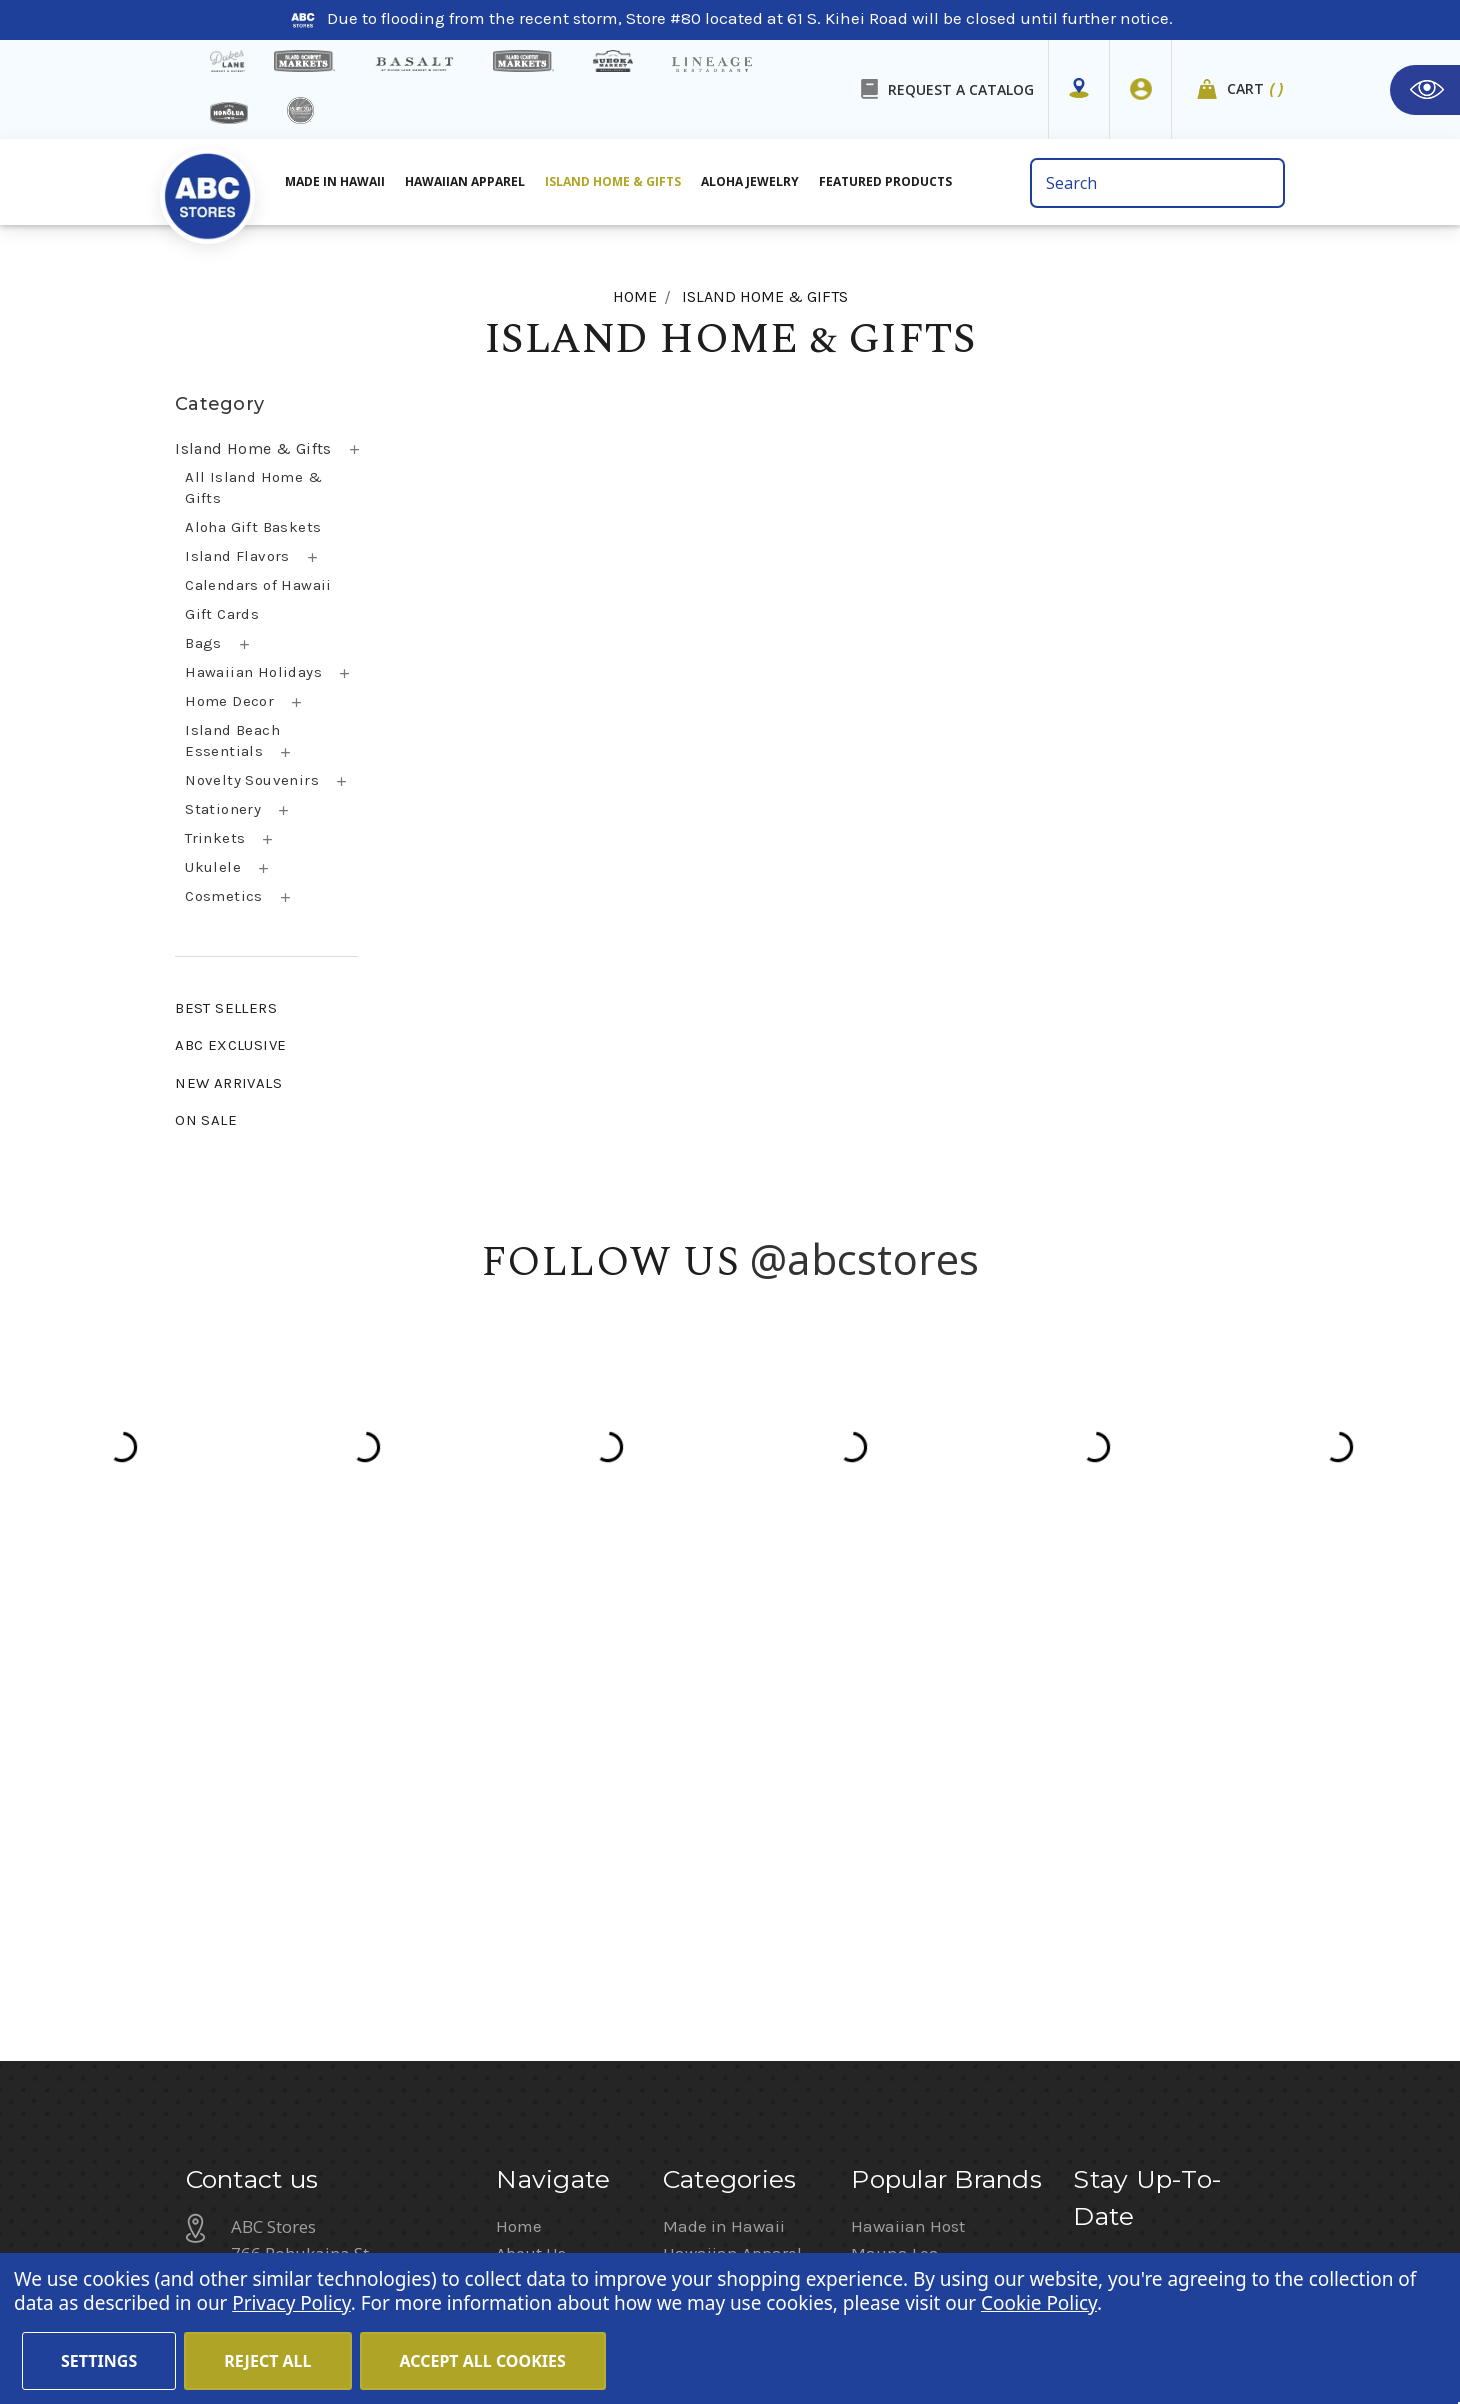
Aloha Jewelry (715, 1793)
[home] (207, 189)
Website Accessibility (1151, 2190)
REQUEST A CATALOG (961, 89)
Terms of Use (766, 2190)
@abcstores (865, 1258)
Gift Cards (222, 614)
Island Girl (890, 1820)
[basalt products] (414, 64)
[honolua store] (229, 113)
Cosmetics (224, 896)
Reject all (267, 2361)
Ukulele (213, 867)
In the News (541, 1874)
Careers (666, 2190)
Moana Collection (919, 1847)
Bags (203, 643)
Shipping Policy (557, 1901)
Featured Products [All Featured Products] (885, 181)
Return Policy (1114, 2211)
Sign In (1213, 2211)
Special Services (559, 1982)
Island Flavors (237, 556)
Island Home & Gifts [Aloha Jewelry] (613, 181)
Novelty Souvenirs (252, 780)
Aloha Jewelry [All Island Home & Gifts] (750, 181)
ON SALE (206, 1120)
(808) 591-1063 (291, 1872)
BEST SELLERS (226, 1008)
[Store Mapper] (1079, 89)
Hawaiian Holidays (253, 672)
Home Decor (229, 701)
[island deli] (300, 110)
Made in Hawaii (724, 1739)
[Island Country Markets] (523, 61)
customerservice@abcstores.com (360, 1924)
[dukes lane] (227, 61)
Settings (99, 2361)
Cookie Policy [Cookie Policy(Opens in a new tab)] (1039, 2303)
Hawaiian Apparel (465, 181)
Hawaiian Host (908, 1739)
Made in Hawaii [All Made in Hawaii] (335, 181)
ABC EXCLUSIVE (230, 1045)
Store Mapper (548, 1793)
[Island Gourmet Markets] (304, 61)
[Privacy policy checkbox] (1079, 1943)
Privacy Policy (1229, 1971)
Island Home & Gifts (253, 448)
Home (519, 1739)
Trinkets (215, 838)
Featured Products (734, 1847)
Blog (513, 1847)
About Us (531, 1766)
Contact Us (538, 1820)
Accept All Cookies (483, 2361)
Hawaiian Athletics (925, 1793)
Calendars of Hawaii (258, 585)
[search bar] (1157, 183)
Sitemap (529, 1928)
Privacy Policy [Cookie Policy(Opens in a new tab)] (291, 2303)
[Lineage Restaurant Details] (712, 64)
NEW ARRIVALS (228, 1083)
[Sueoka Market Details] (613, 61)
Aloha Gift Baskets (253, 527)
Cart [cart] (1256, 89)
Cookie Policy (1006, 2190)
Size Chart (535, 1955)
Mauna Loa (895, 1766)
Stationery (223, 809)
